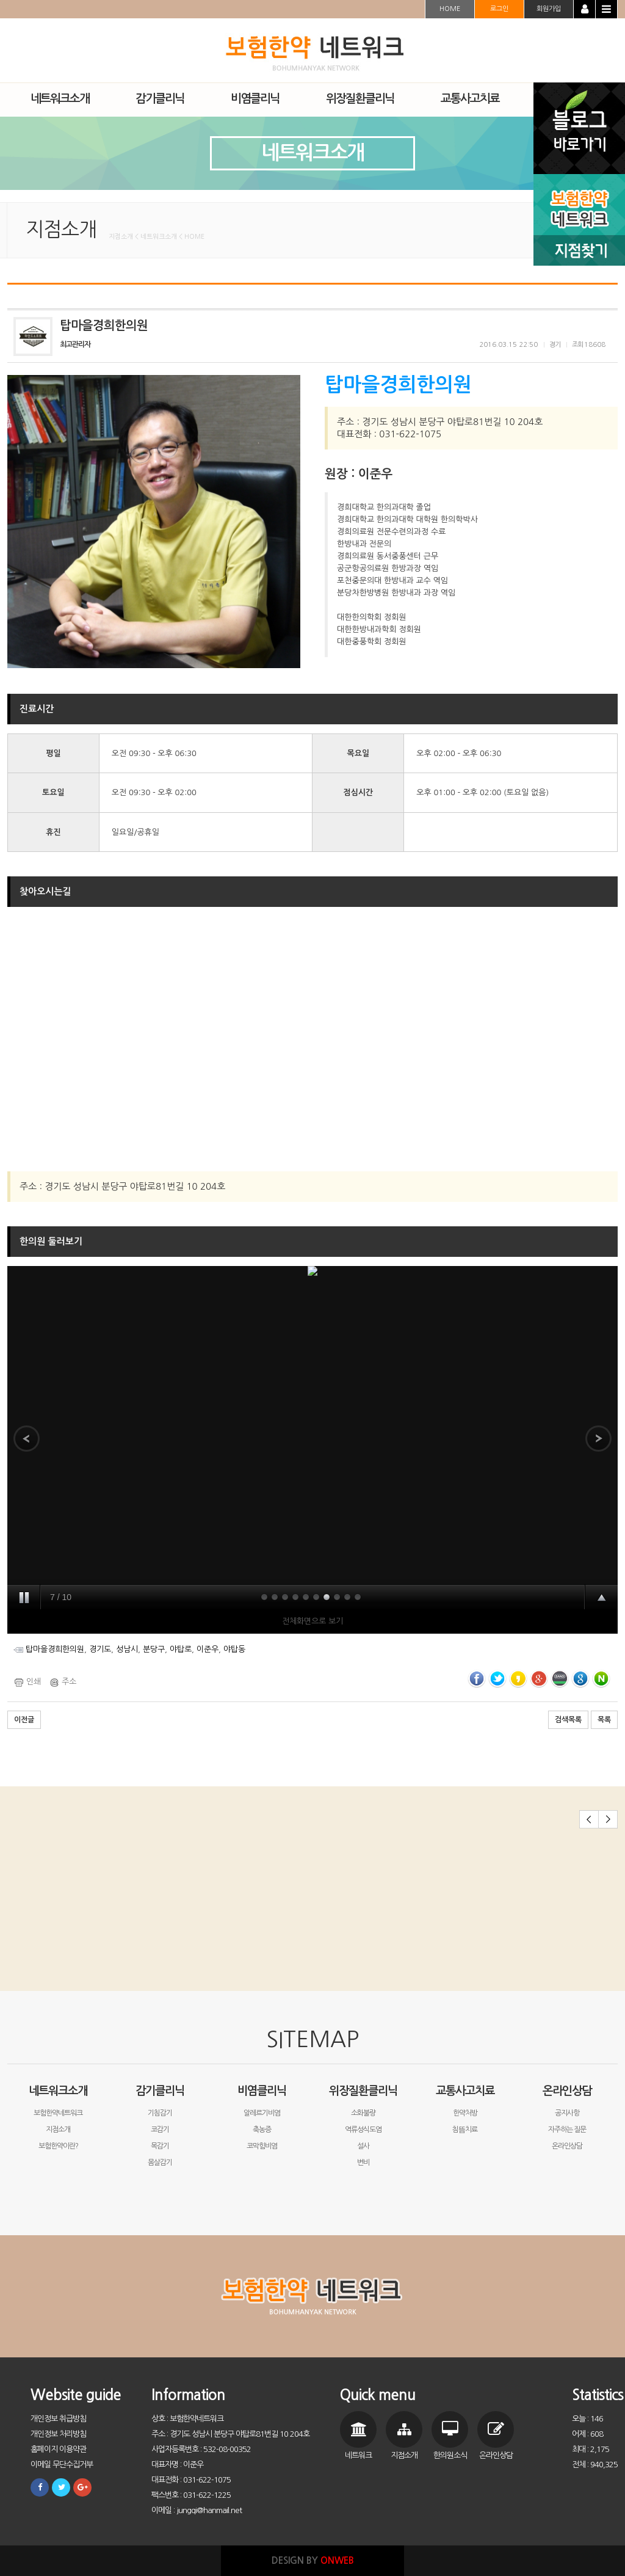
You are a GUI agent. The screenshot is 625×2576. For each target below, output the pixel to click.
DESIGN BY (313, 2560)
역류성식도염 (363, 2129)
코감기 (160, 2129)
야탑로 (181, 1649)
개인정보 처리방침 (58, 2434)
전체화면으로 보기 (312, 1621)
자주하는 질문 (567, 2129)
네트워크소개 (58, 2091)
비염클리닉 (261, 2091)
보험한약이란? (58, 2146)
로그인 (499, 8)
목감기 (160, 2146)
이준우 (208, 1649)
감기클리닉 (159, 2091)
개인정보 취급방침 (58, 2419)
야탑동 (234, 1649)
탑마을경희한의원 (55, 1649)
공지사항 (567, 2113)
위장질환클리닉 (363, 2091)
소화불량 (363, 2113)
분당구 (154, 1649)
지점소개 (58, 2129)
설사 (363, 2146)
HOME (449, 8)
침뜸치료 (464, 2129)
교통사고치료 (465, 2091)
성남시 (127, 1649)
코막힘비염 (262, 2146)
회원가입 (548, 8)
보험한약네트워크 (58, 2113)
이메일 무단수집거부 (62, 2465)
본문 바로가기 (0, 0)
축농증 (262, 2129)
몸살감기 (160, 2162)
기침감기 (160, 2113)
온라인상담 (567, 2091)
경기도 (100, 1649)
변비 (363, 2162)
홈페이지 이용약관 (58, 2449)
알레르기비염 (262, 2113)
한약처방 (465, 2113)
